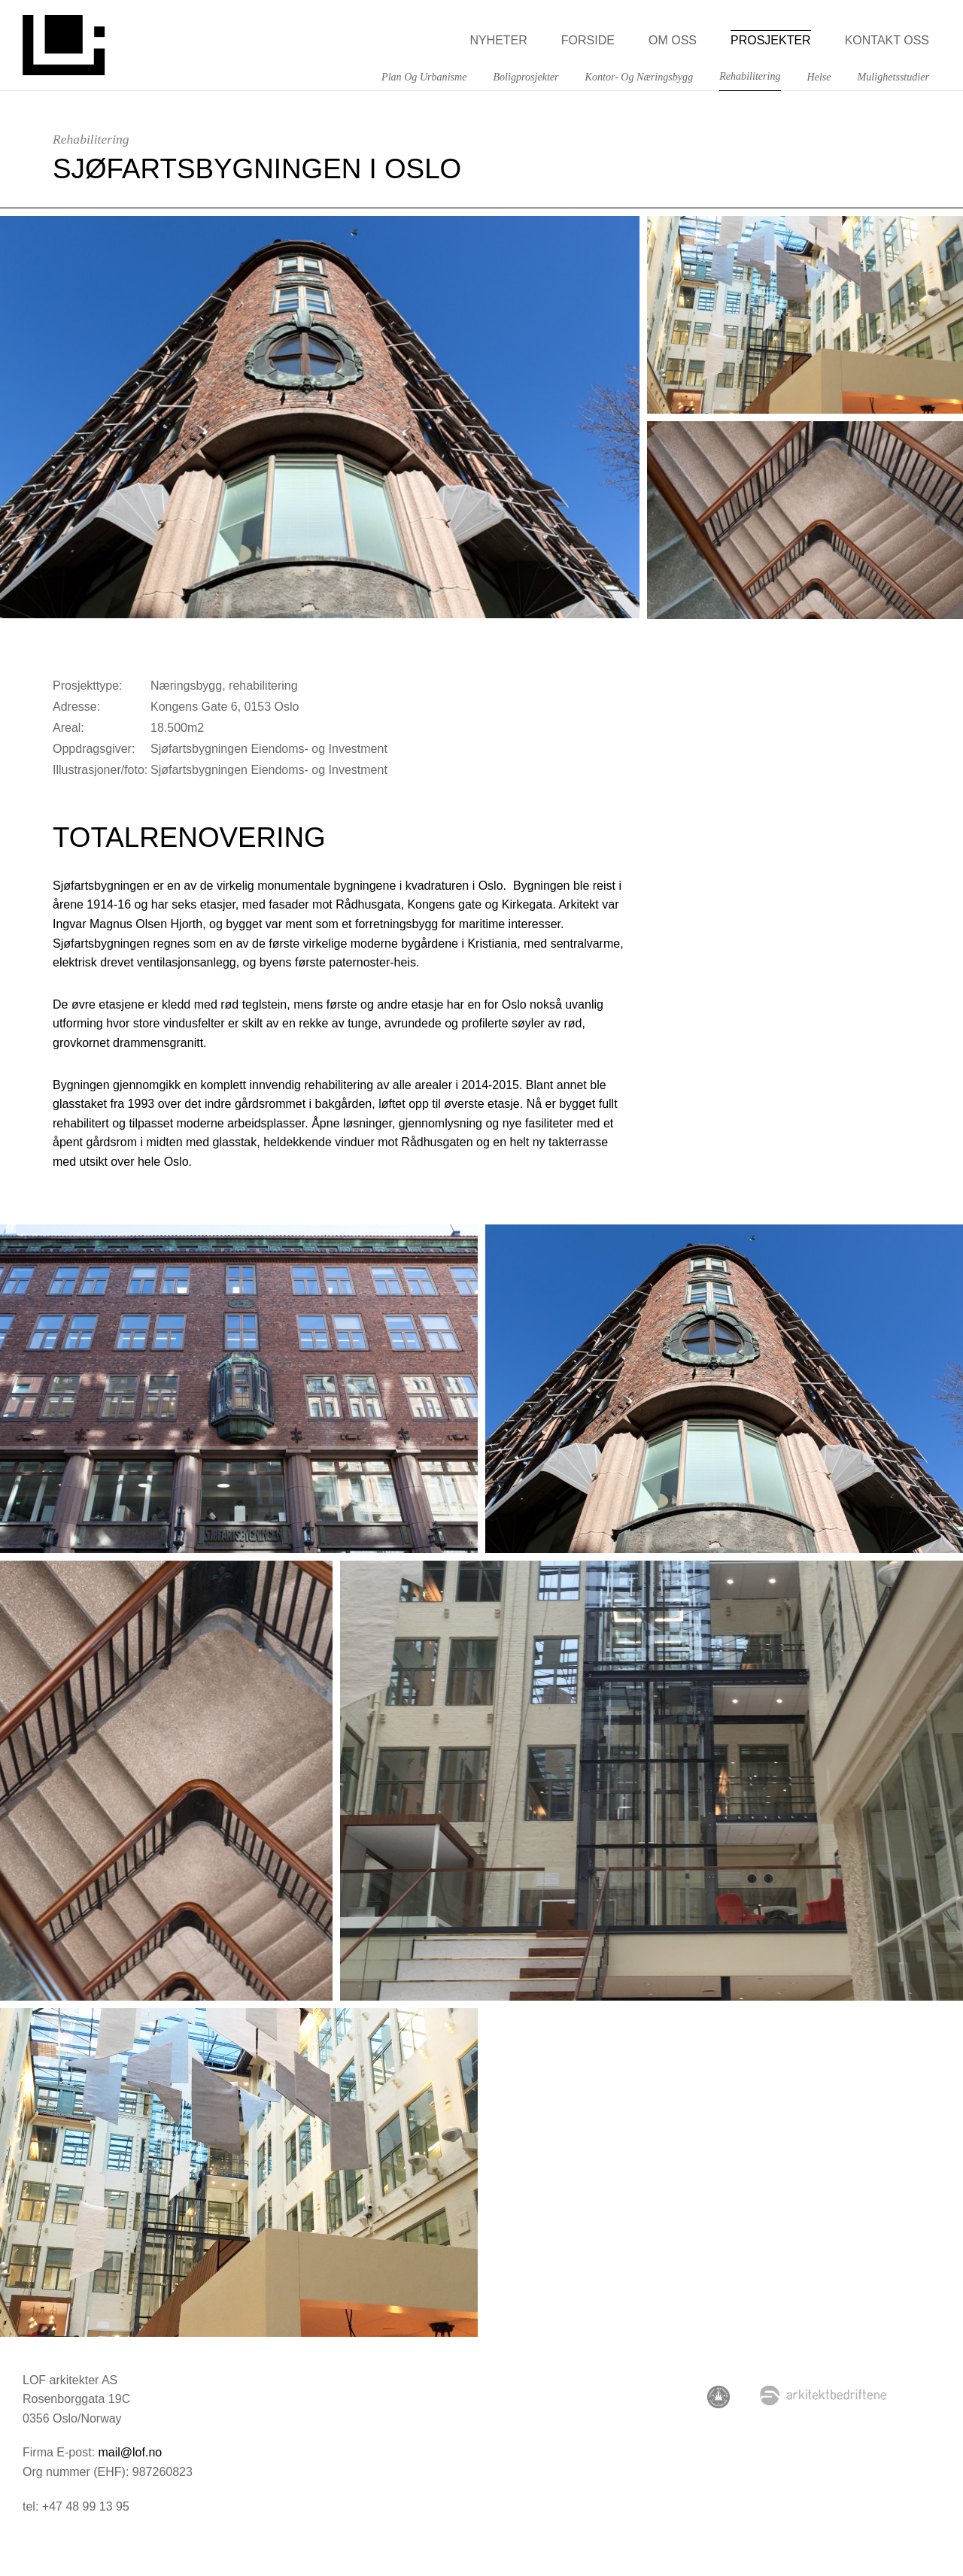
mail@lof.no (130, 2452)
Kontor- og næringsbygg (639, 77)
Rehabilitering (749, 76)
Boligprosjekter (525, 77)
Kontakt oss (887, 40)
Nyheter (498, 40)
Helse (819, 77)
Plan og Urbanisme (423, 77)
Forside (588, 40)
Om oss (673, 40)
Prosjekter (771, 40)
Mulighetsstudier (893, 77)
